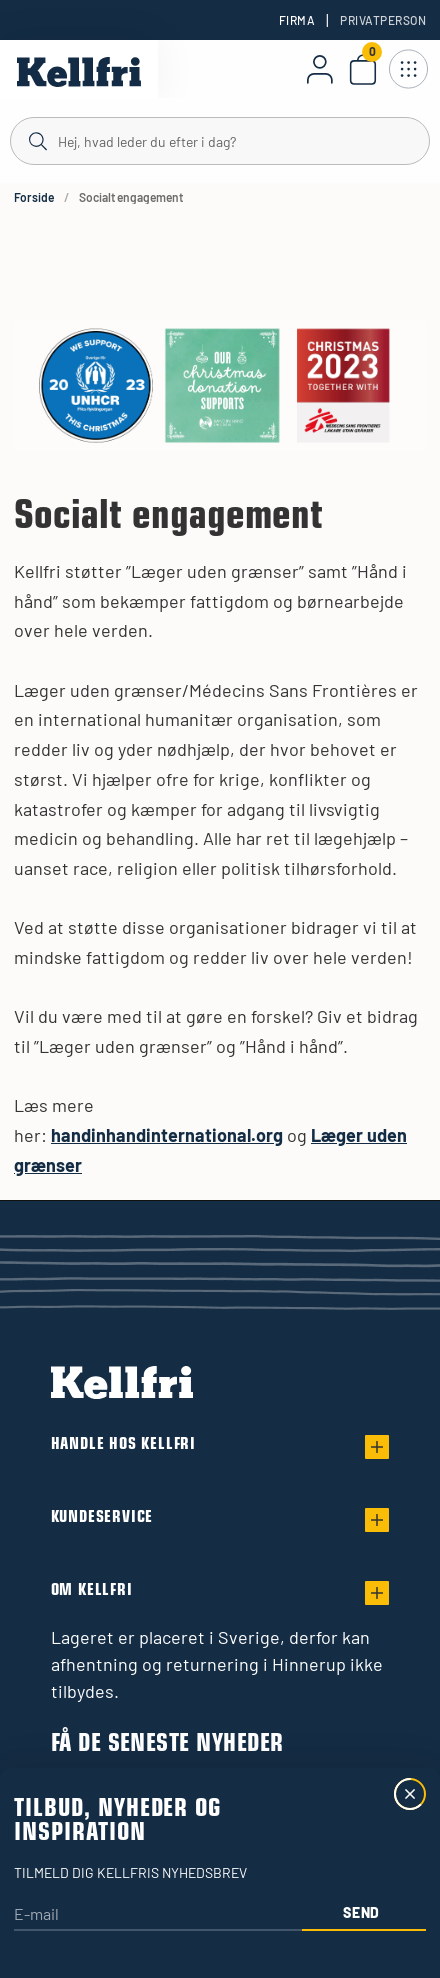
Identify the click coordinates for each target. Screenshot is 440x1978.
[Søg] (220, 140)
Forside (34, 197)
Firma (297, 20)
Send (361, 1912)
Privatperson (383, 20)
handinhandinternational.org (167, 1135)
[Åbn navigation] (408, 69)
